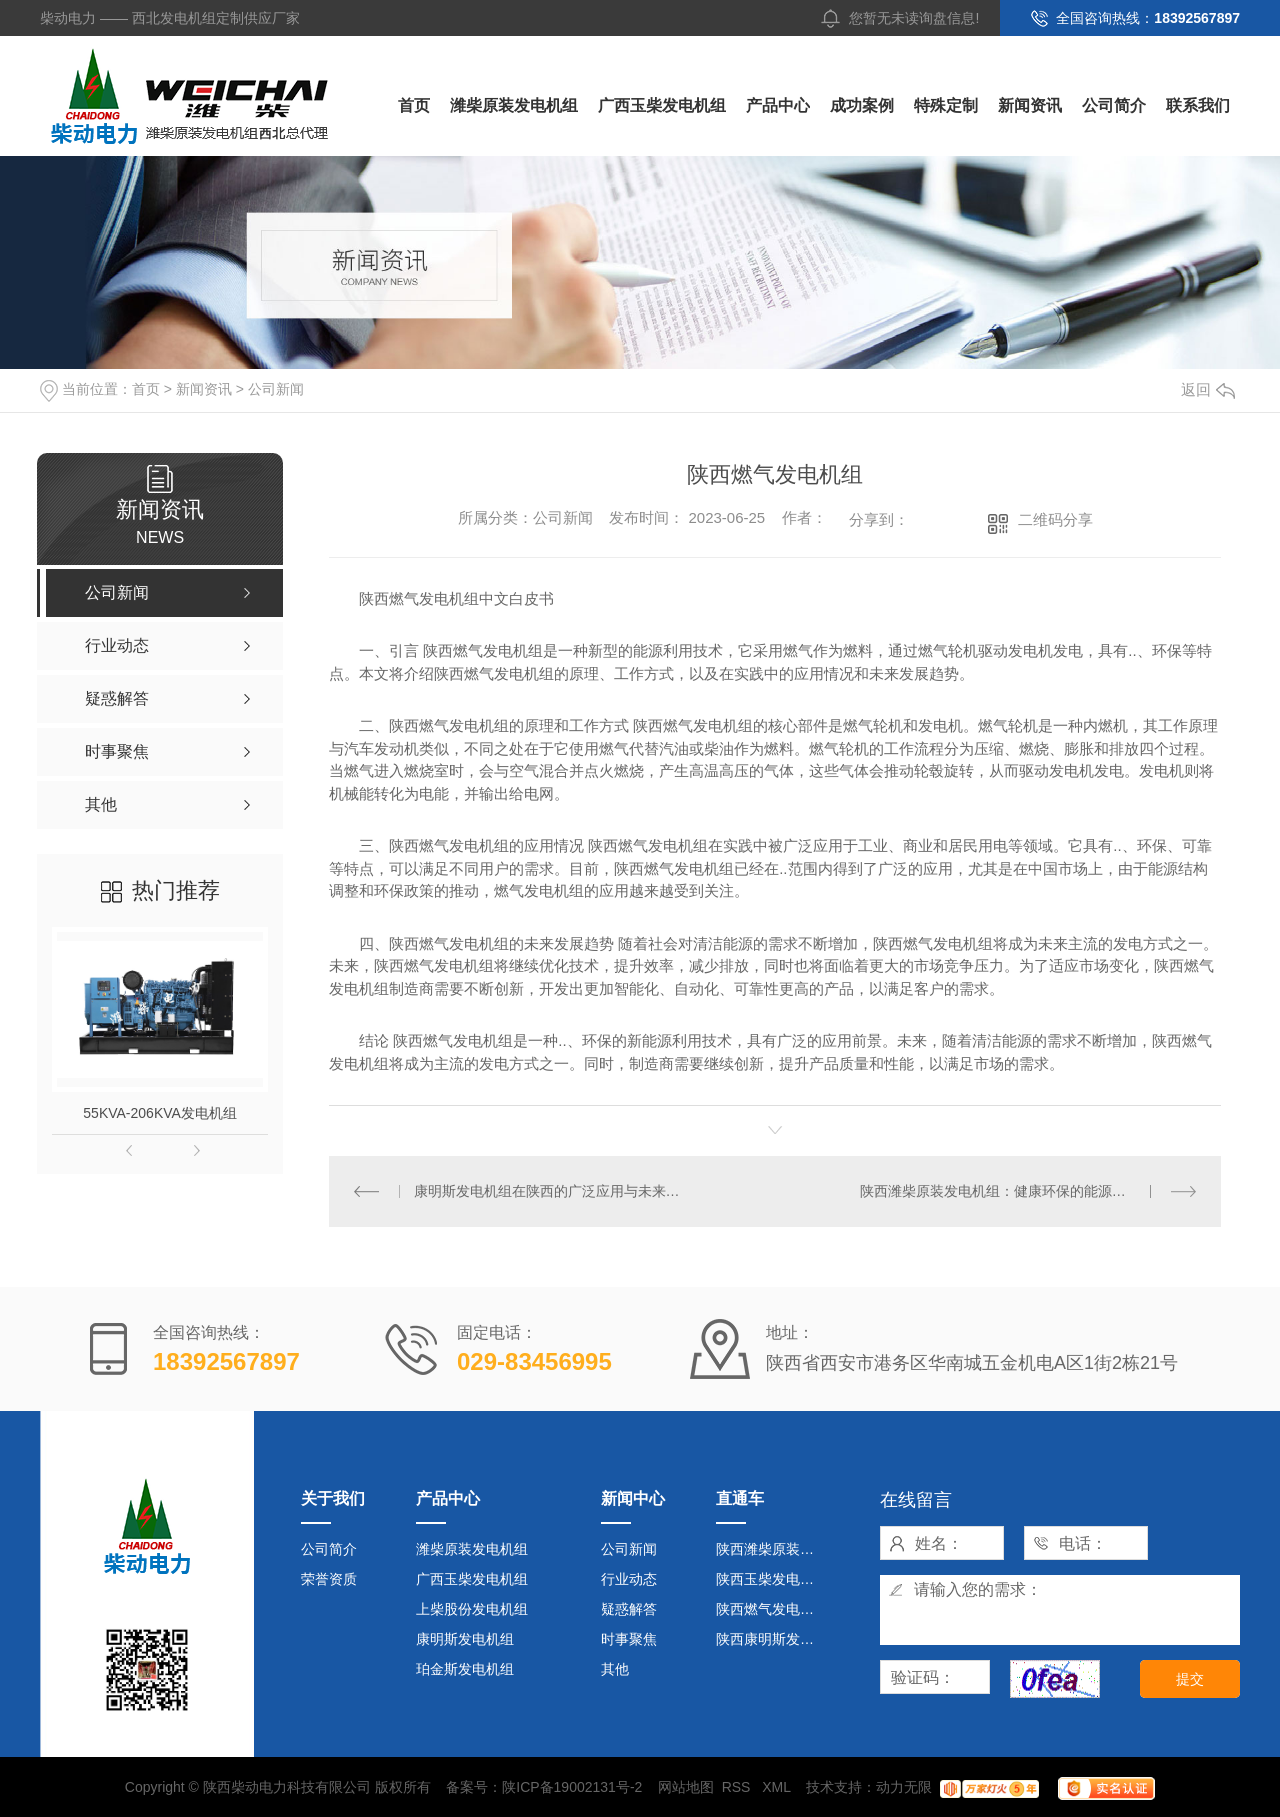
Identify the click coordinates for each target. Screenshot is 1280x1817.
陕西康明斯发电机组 (773, 1639)
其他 (615, 1669)
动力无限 (904, 1787)
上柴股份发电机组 (472, 1609)
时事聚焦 (629, 1639)
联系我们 (1198, 105)
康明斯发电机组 (465, 1639)
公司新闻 (276, 389)
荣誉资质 (329, 1579)
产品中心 (778, 105)
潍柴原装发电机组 (514, 105)
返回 (1208, 389)
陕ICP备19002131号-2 (572, 1787)
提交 (1190, 1679)
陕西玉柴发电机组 (772, 1579)
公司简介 (1114, 105)
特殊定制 (946, 105)
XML (778, 1787)
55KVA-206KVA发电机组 (160, 1113)
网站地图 (686, 1787)
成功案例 (862, 105)
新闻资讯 (1030, 105)
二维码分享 (1055, 519)
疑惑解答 (629, 1609)
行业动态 (629, 1579)
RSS (738, 1787)
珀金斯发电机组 (465, 1669)
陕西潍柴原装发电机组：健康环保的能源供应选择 (1014, 1191)
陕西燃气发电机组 (772, 1609)
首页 (414, 105)
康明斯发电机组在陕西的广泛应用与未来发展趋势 (552, 1191)
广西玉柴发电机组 (662, 105)
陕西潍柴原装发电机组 (773, 1549)
